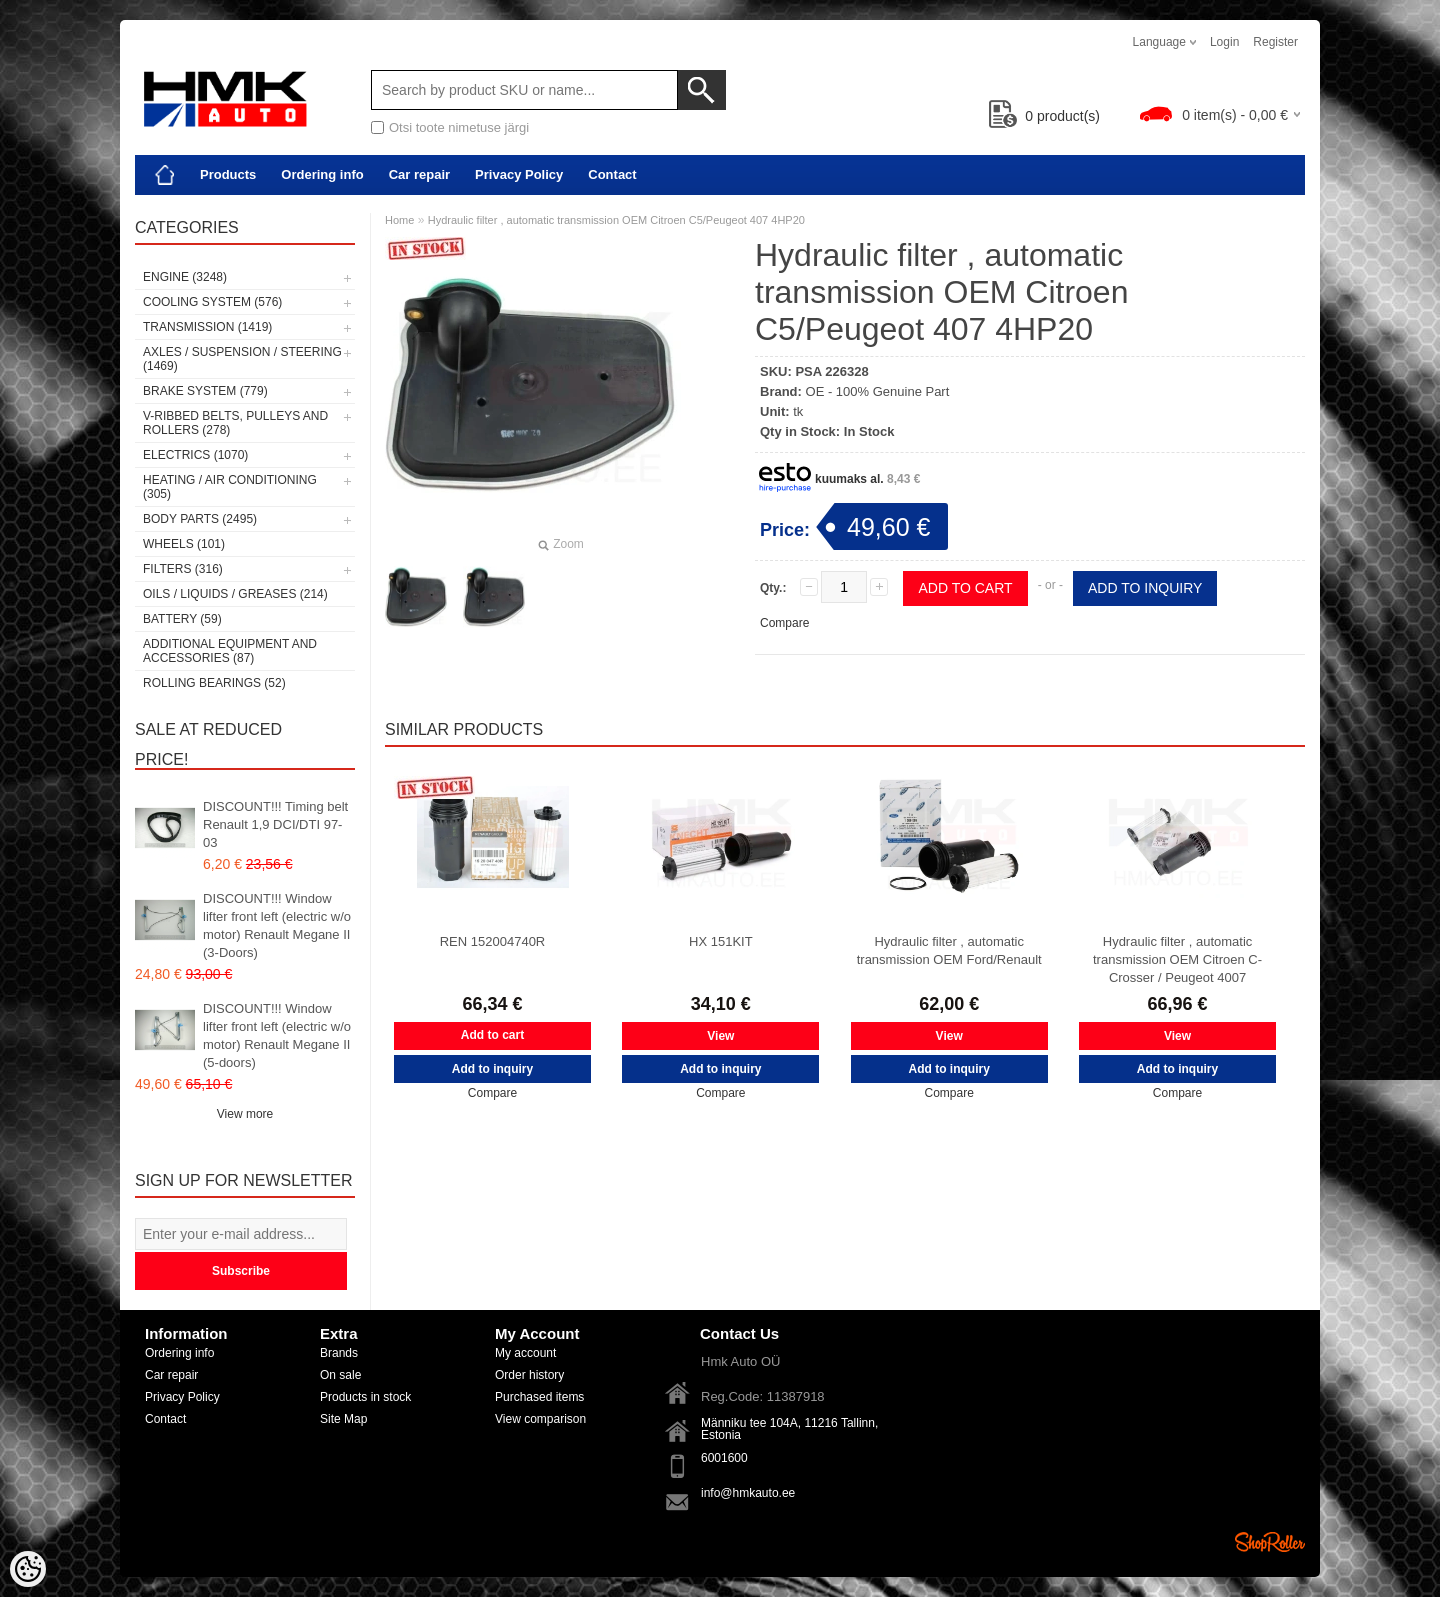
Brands (339, 1353)
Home (399, 220)
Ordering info (322, 174)
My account (525, 1353)
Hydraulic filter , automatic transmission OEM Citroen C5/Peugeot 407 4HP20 (616, 220)
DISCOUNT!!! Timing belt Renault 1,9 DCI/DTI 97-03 (275, 824)
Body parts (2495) (200, 519)
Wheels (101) (184, 544)
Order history (529, 1375)
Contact (612, 174)
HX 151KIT (721, 941)
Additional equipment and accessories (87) (230, 651)
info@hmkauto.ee (748, 1493)
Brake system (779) (205, 391)
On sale (340, 1375)
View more (245, 1114)
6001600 (724, 1458)
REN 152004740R (493, 941)
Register (1275, 42)
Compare (784, 623)
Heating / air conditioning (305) (230, 487)
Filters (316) (183, 569)
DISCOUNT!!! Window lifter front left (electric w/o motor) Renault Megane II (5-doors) (277, 1035)
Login (1224, 42)
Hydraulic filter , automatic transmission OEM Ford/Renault (949, 950)
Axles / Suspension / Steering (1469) (242, 359)
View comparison (540, 1419)
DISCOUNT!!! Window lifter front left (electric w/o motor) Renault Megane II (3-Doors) (277, 925)
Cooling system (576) (212, 302)
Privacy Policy (519, 174)
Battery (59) (182, 619)
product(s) (1044, 116)
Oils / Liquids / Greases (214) (235, 594)
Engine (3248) (185, 277)
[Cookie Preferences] (28, 1569)
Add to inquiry (1145, 588)
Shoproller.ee (1270, 1542)
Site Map (343, 1419)
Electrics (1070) (195, 455)
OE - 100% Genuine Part (878, 391)
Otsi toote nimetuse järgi (459, 127)
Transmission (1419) (207, 327)
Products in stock (365, 1397)
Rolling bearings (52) (214, 683)
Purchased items (539, 1397)
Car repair (419, 174)
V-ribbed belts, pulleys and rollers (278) (235, 423)
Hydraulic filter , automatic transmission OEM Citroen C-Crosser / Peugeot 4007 (1177, 959)
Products (228, 174)
